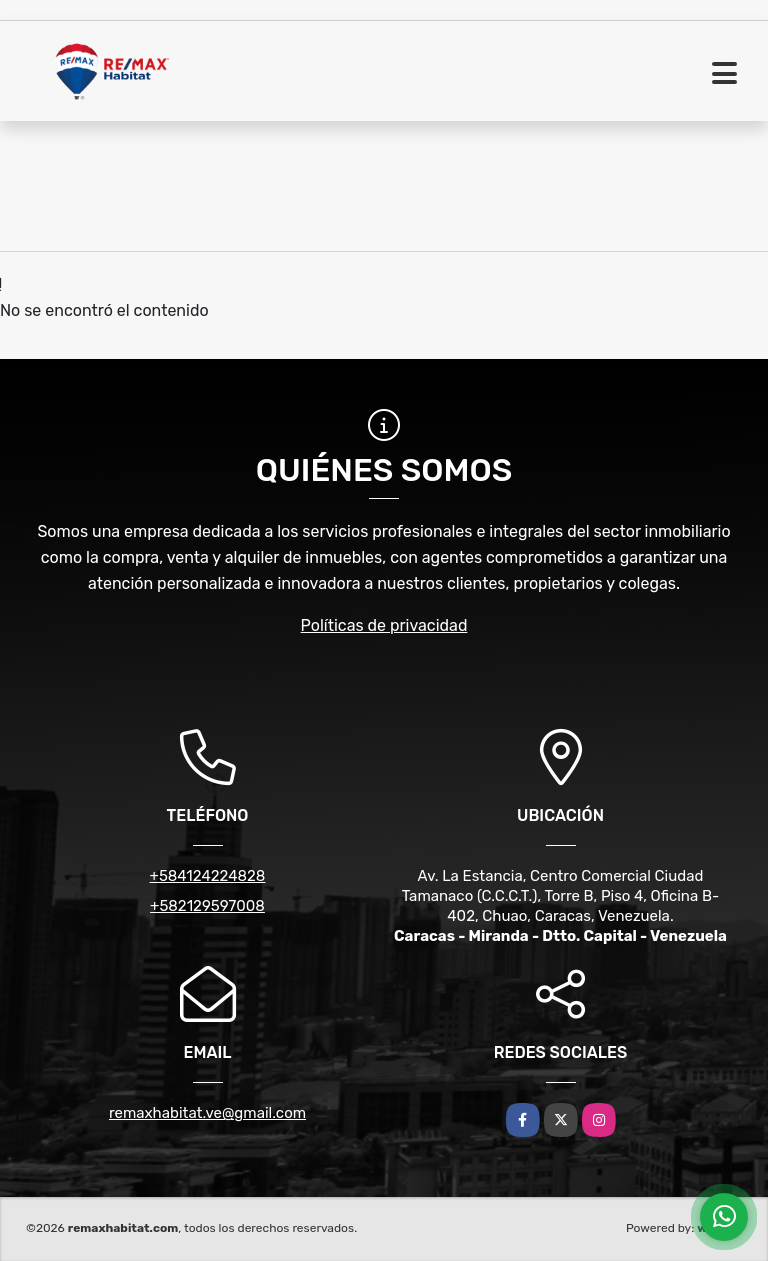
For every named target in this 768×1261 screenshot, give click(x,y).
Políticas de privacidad (384, 625)
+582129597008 (207, 906)
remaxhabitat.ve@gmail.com (207, 1113)
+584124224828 (208, 876)
